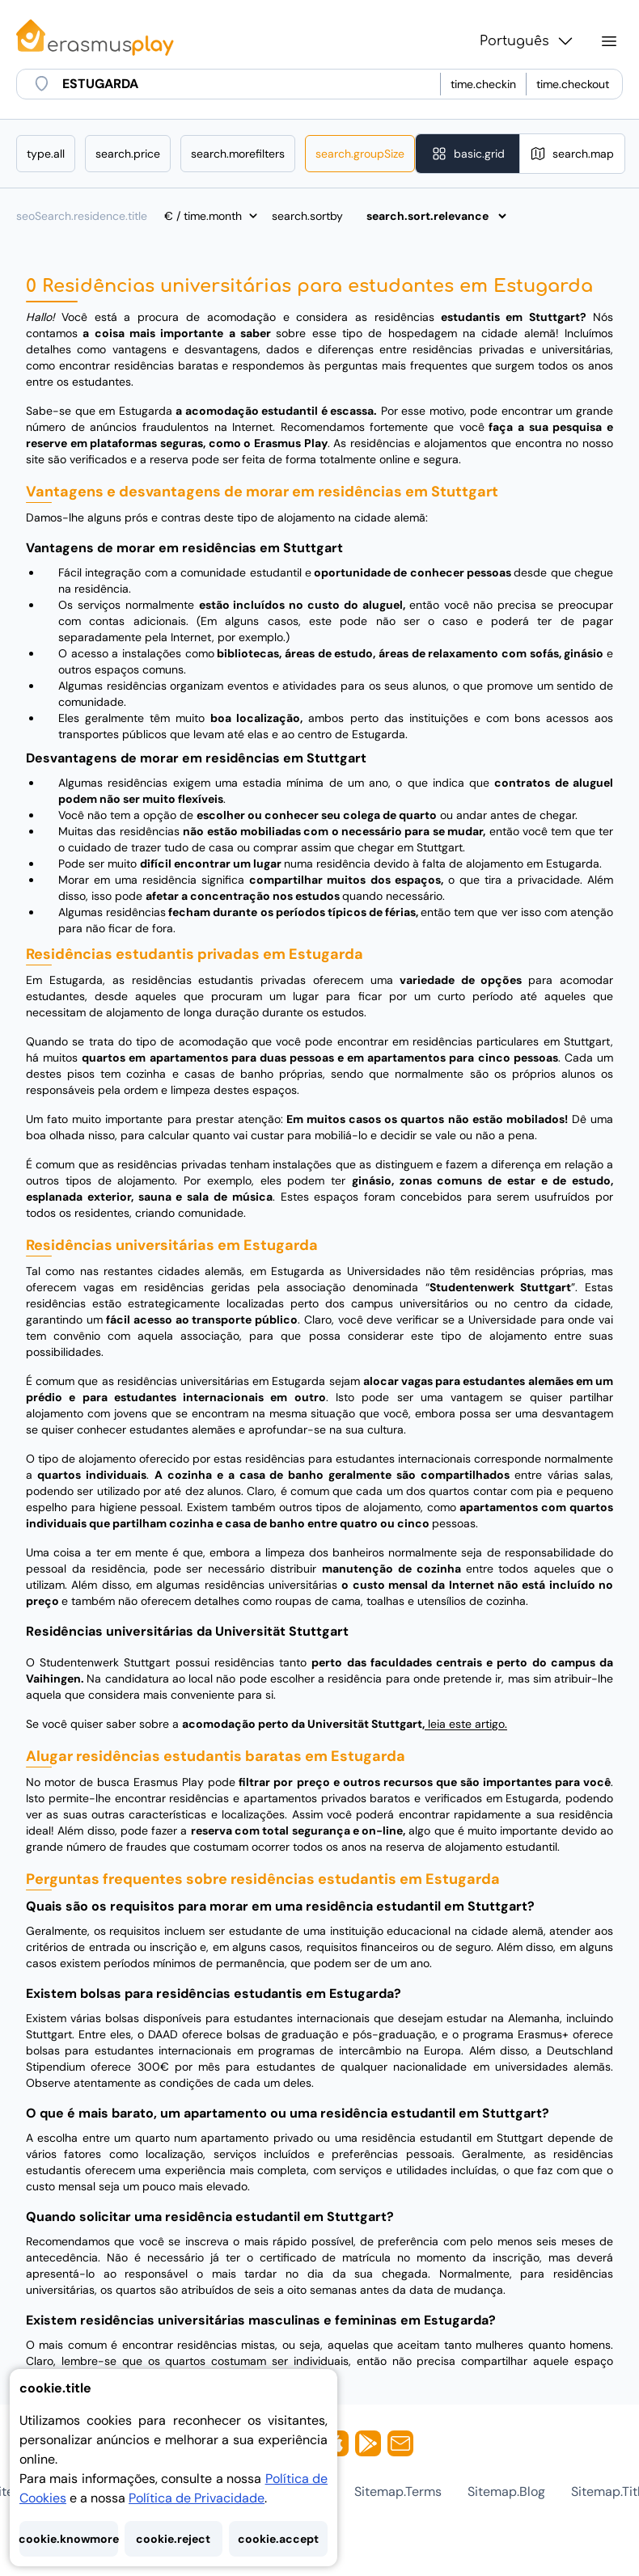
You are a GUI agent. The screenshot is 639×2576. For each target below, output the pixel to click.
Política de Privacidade (196, 2497)
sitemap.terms (398, 2491)
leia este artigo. (466, 1724)
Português (527, 41)
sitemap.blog (506, 2491)
